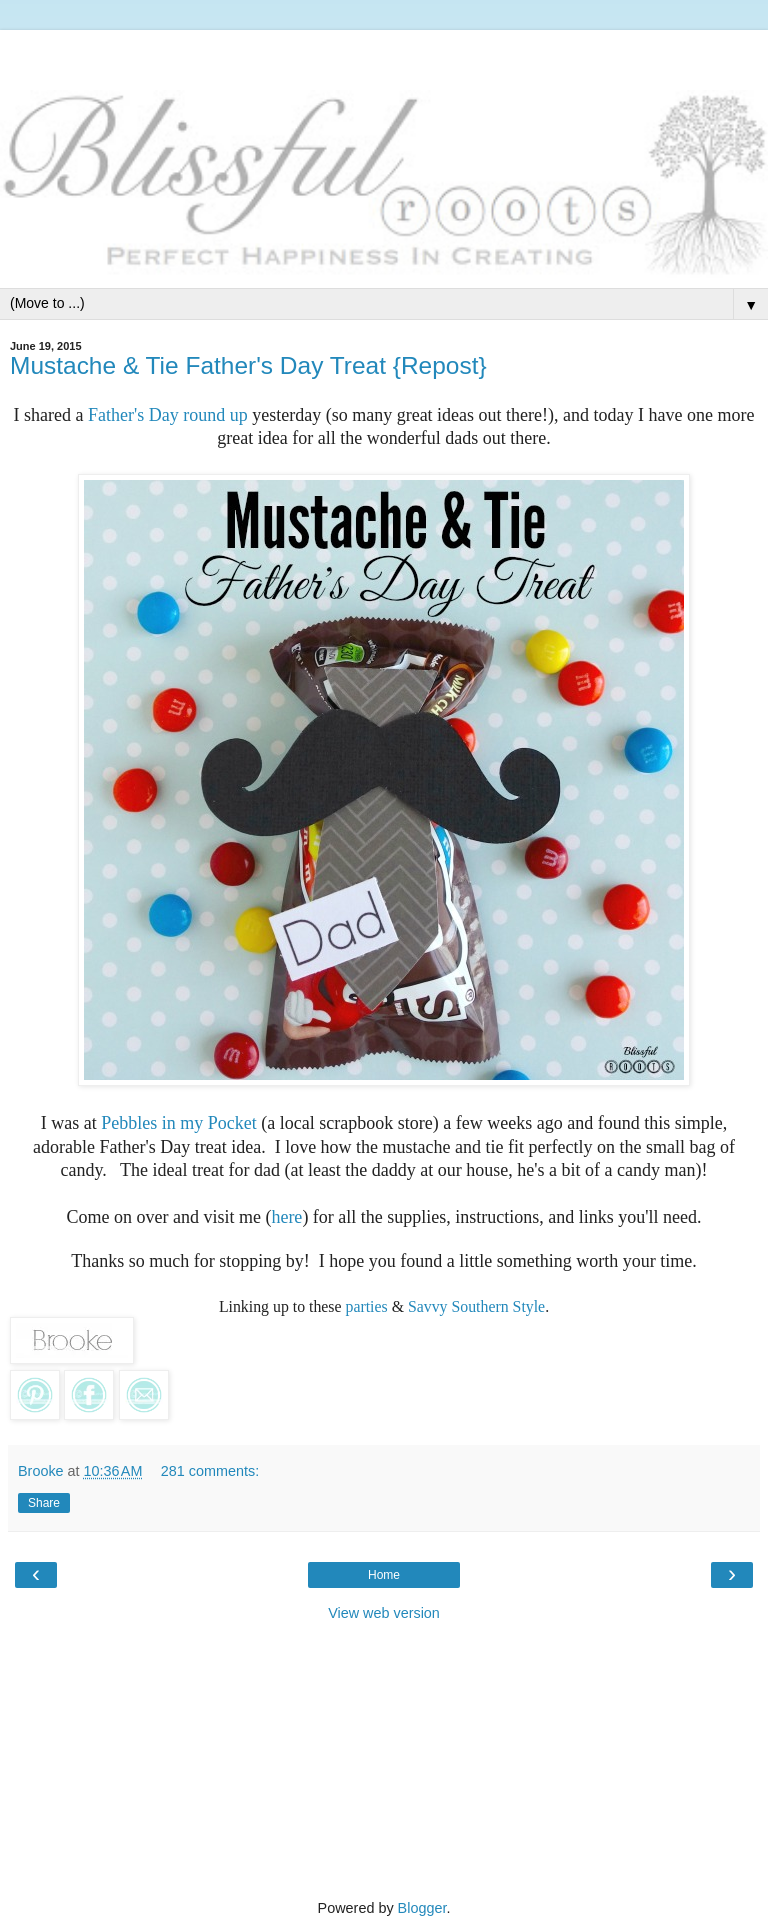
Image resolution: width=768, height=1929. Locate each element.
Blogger (422, 1908)
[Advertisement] (384, 55)
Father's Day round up (168, 415)
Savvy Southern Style (476, 1306)
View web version (384, 1613)
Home (384, 1575)
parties (367, 1306)
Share (44, 1503)
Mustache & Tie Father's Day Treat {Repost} (248, 365)
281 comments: (210, 1471)
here (286, 1217)
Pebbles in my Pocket (179, 1123)
